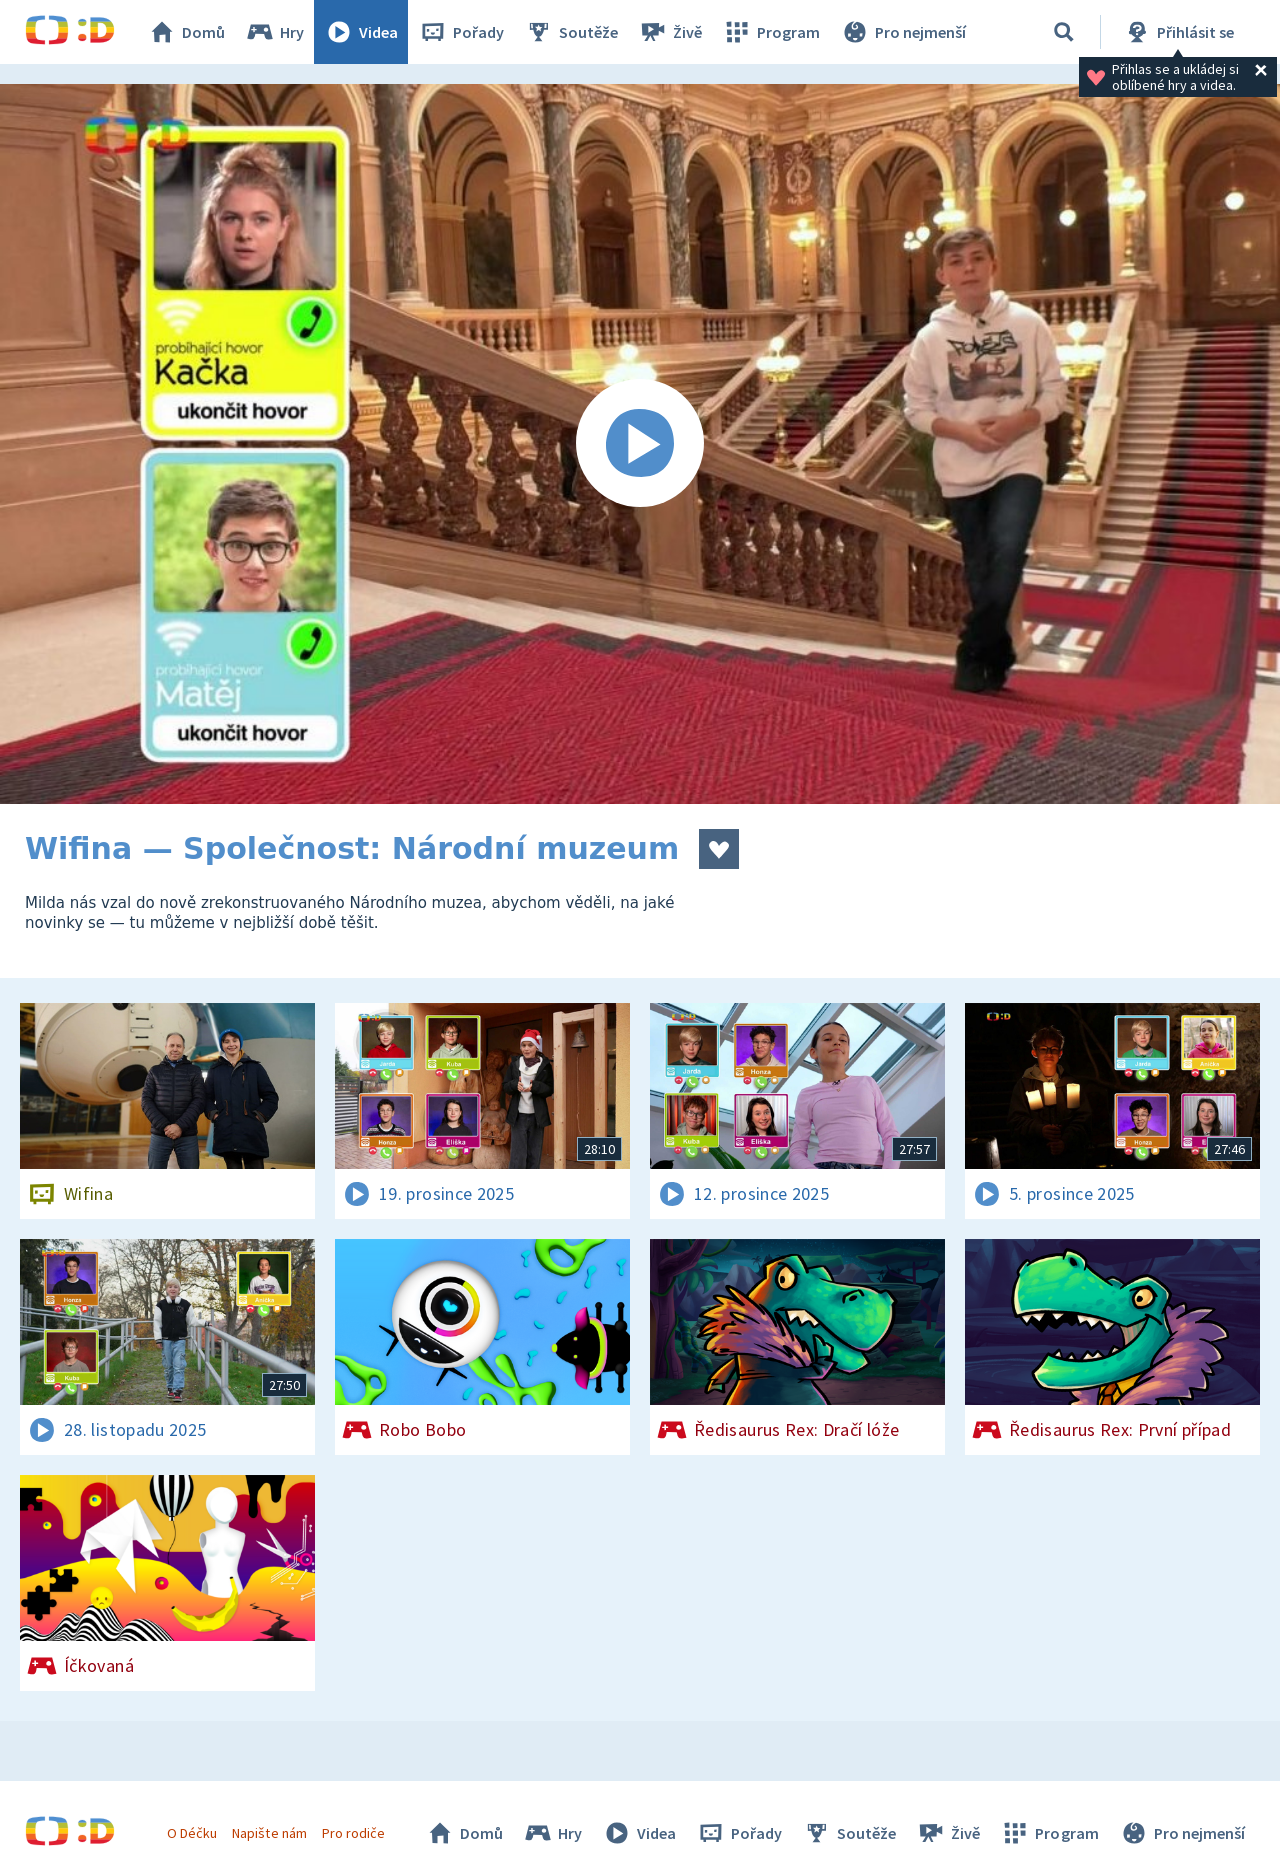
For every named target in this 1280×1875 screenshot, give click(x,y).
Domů (186, 32)
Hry (274, 32)
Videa (361, 32)
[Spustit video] (640, 444)
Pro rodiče (353, 1833)
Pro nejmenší (903, 32)
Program (771, 32)
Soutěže (571, 32)
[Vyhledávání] (1064, 32)
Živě (670, 32)
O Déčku (192, 1833)
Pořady (461, 32)
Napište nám (269, 1833)
